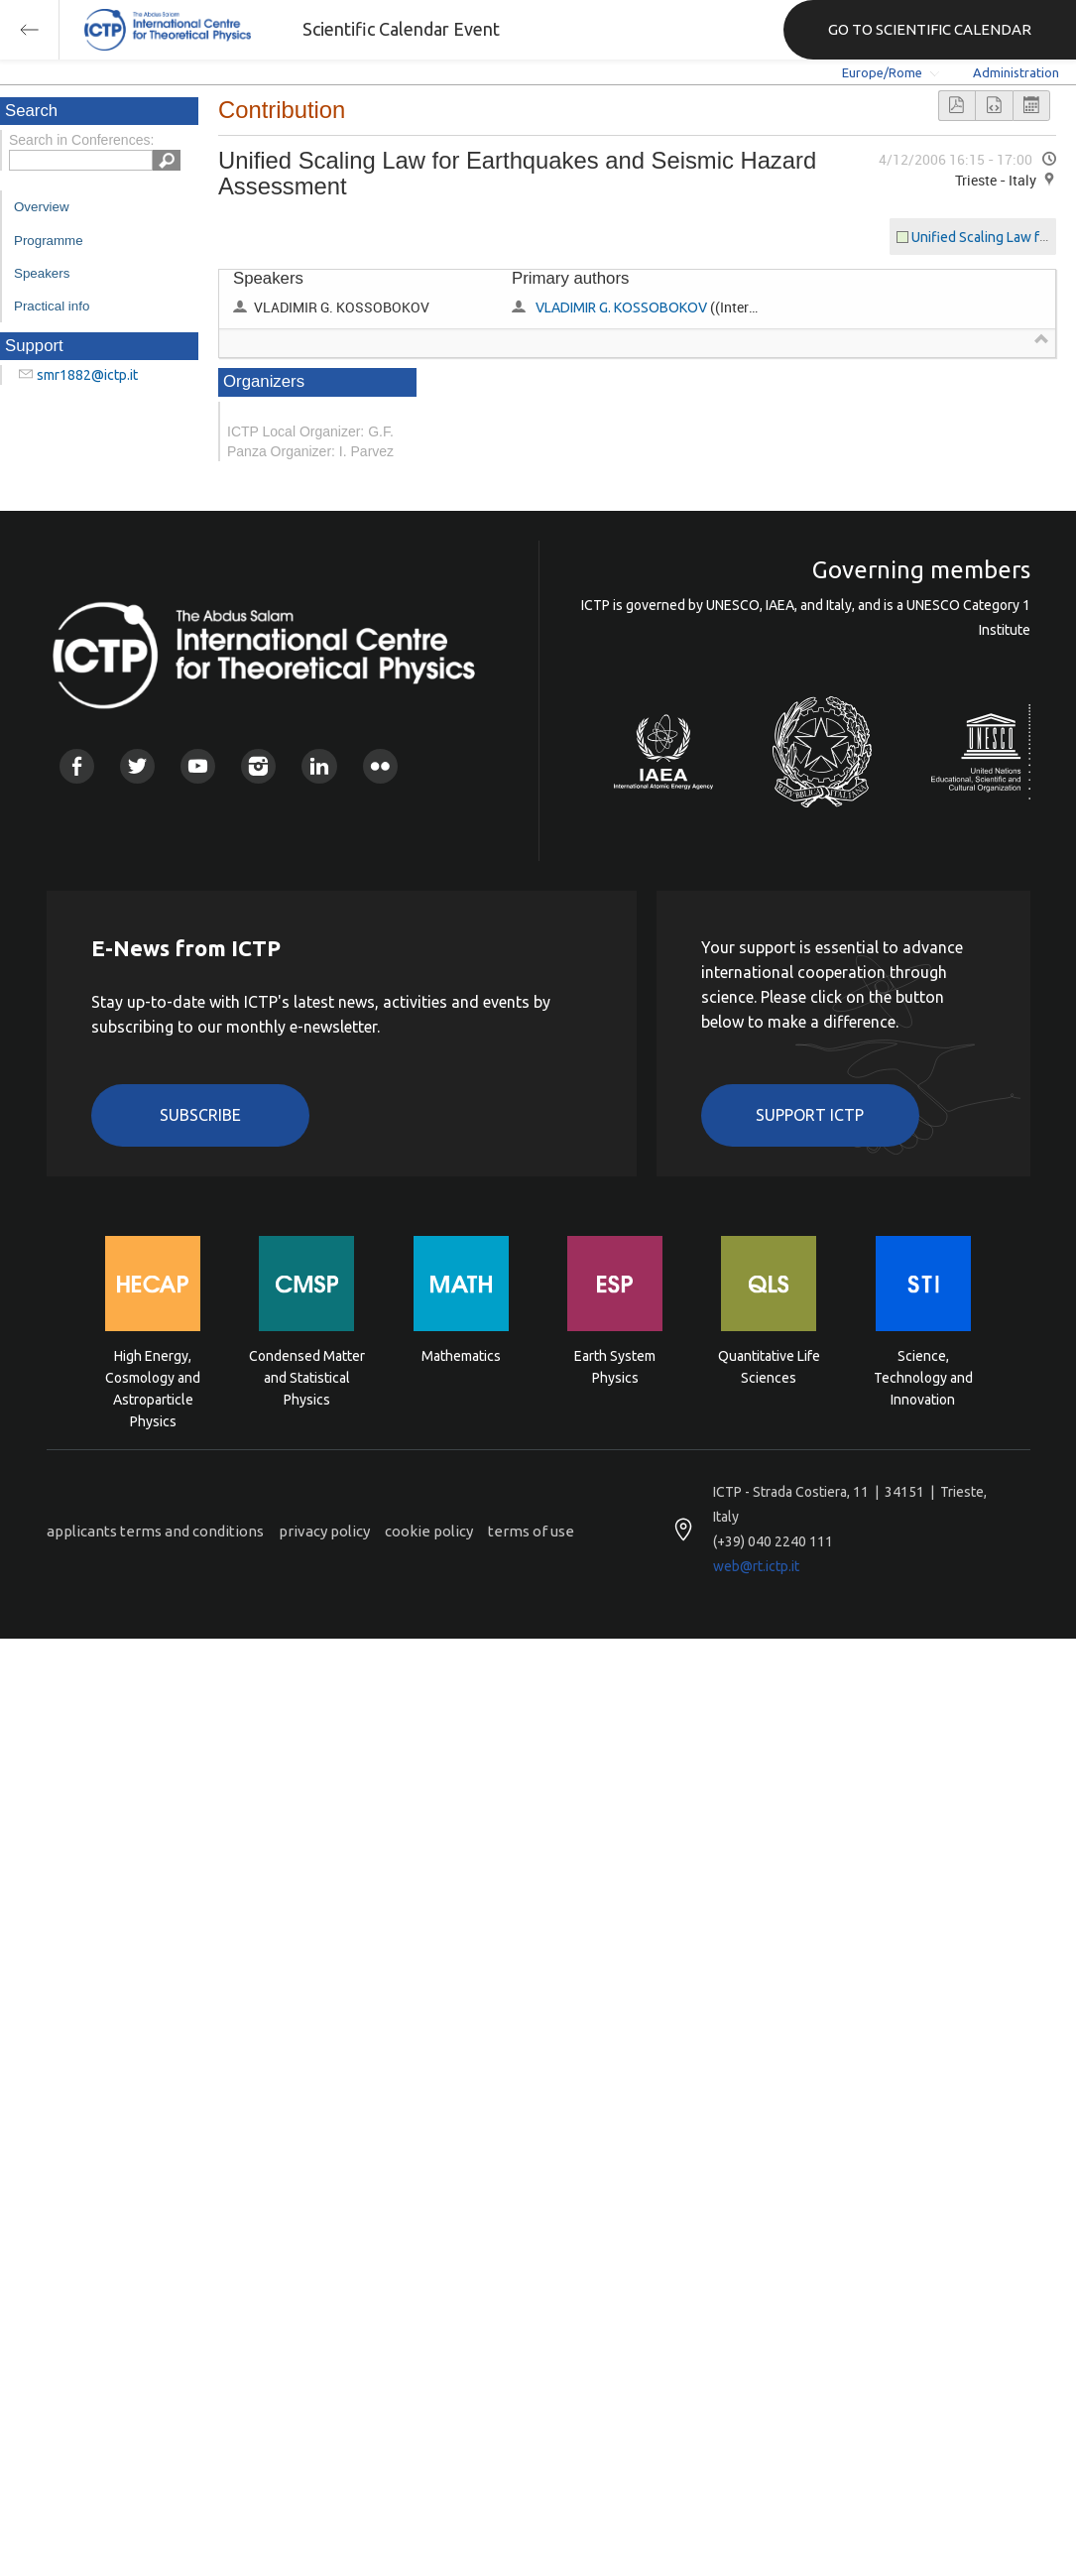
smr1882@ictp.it (87, 375)
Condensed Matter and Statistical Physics (307, 1376)
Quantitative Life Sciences (769, 1367)
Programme (48, 240)
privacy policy (324, 1531)
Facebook (77, 766)
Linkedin (318, 766)
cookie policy (429, 1531)
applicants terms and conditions (155, 1531)
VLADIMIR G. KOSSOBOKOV (621, 307)
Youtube (197, 766)
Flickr (380, 766)
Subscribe (200, 1115)
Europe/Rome (882, 72)
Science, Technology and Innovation (923, 1376)
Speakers (41, 273)
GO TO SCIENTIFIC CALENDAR (929, 29)
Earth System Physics (615, 1367)
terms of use (531, 1531)
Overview (41, 206)
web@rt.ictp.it (756, 1566)
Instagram (258, 766)
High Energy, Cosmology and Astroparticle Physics (152, 1376)
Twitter (137, 766)
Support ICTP (810, 1115)
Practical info (51, 306)
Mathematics (461, 1356)
